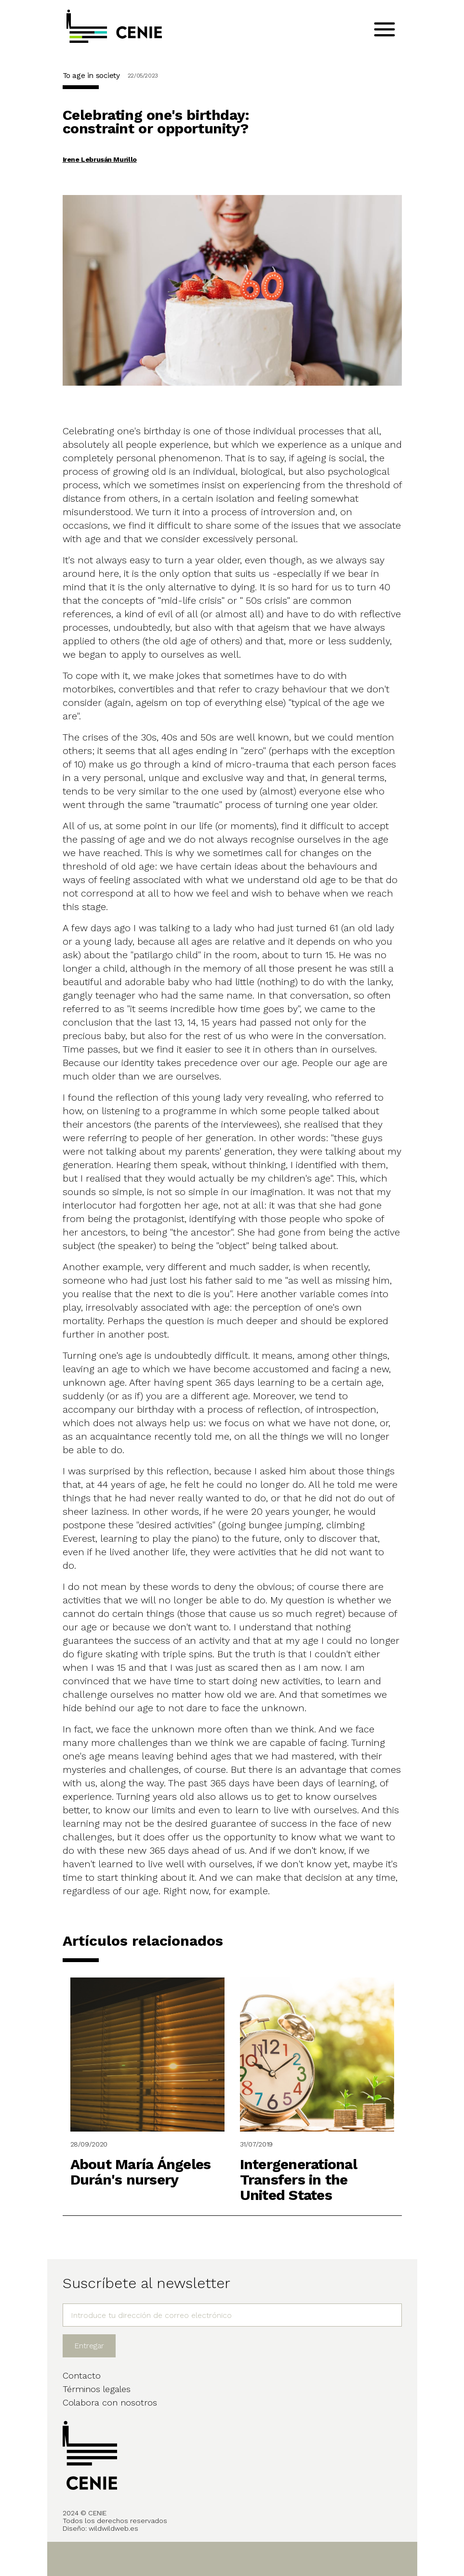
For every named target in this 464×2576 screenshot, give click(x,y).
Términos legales (97, 2389)
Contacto (82, 2375)
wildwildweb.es (113, 2528)
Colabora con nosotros (110, 2402)
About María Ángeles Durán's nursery (140, 2172)
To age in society (91, 75)
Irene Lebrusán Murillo (100, 159)
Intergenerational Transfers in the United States (298, 2179)
